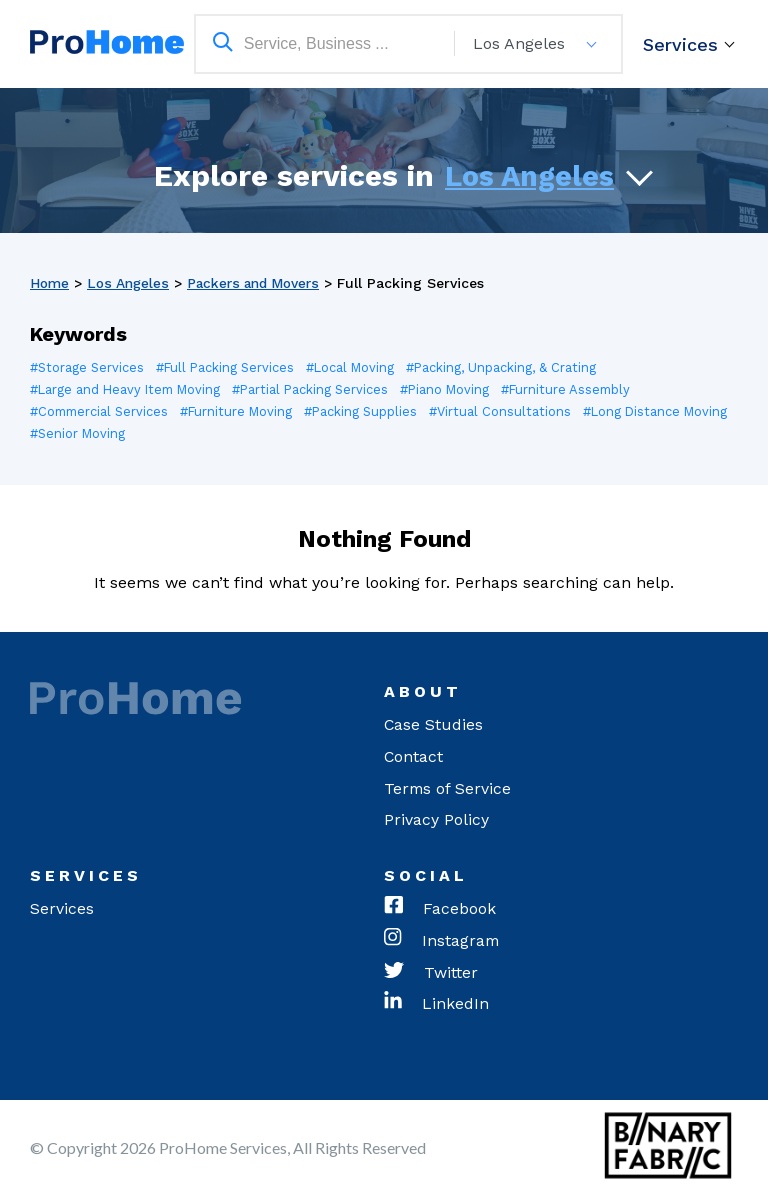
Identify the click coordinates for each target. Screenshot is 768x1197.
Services (680, 44)
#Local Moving (356, 367)
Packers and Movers (259, 283)
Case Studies (434, 724)
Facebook (440, 910)
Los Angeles (529, 175)
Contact (414, 756)
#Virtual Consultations (509, 411)
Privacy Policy (436, 820)
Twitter (431, 974)
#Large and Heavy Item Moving (128, 389)
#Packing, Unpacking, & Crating (508, 367)
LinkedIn (436, 1006)
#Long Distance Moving (103, 433)
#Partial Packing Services (317, 389)
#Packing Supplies (368, 411)
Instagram (442, 942)
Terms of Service (448, 788)
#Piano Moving (454, 389)
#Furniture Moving (242, 411)
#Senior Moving (237, 433)
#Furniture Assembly (578, 389)
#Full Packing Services (228, 367)
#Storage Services (88, 367)
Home (50, 283)
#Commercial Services (101, 411)
